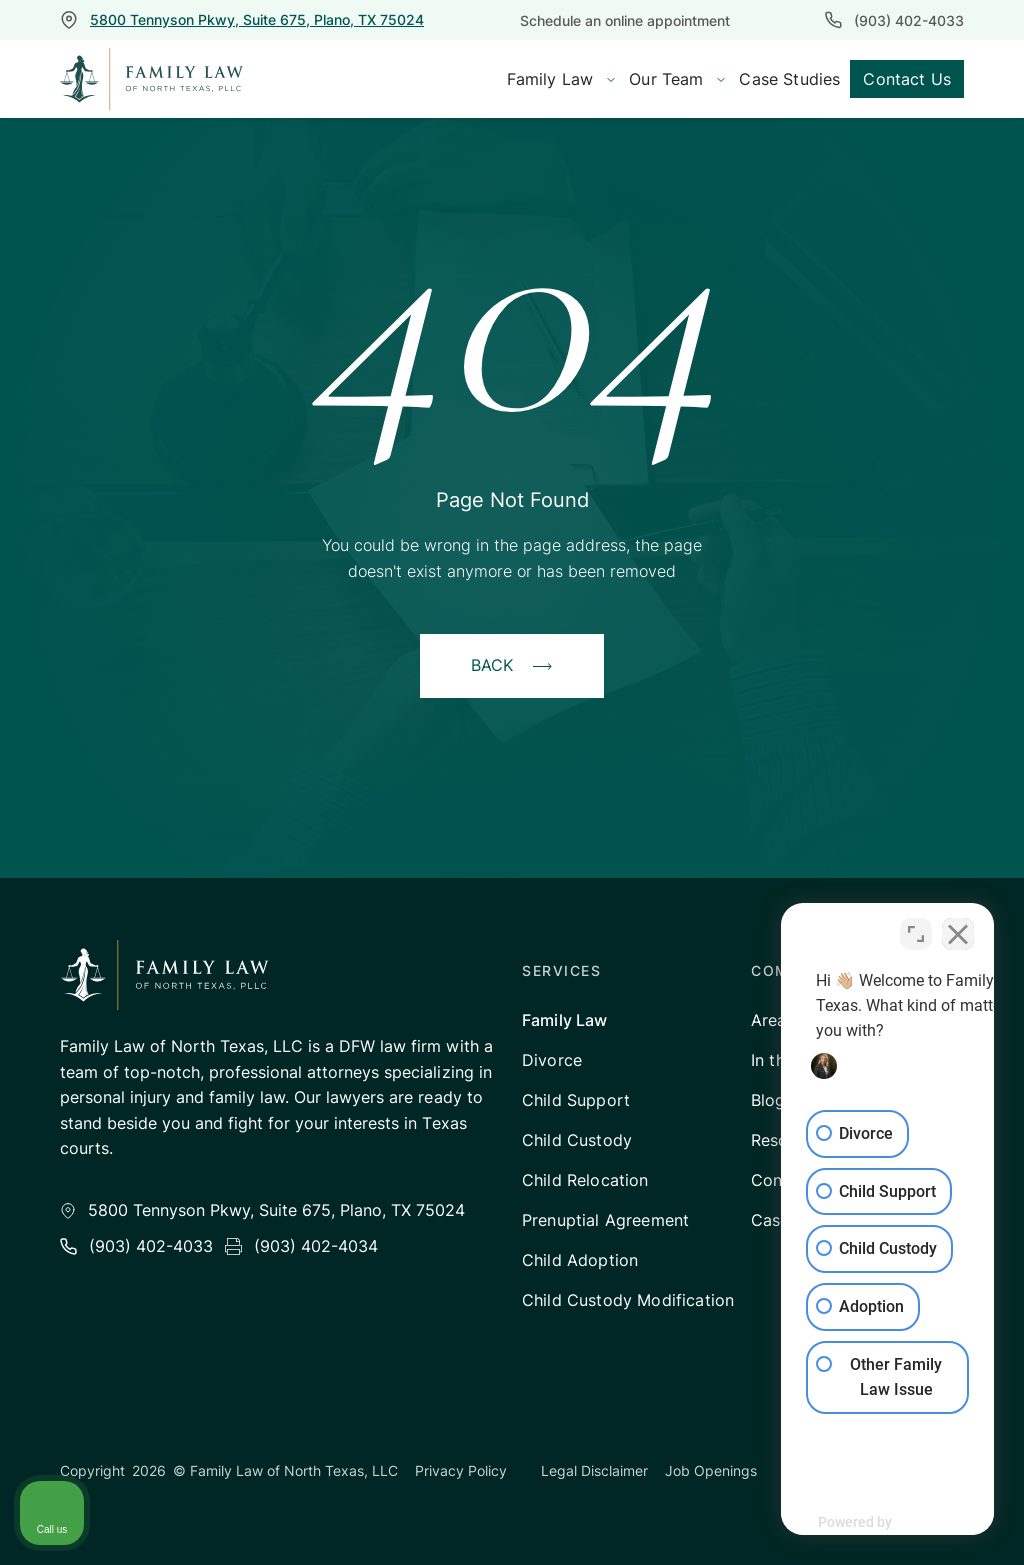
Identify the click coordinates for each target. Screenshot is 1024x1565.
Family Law (565, 1020)
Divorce (552, 1060)
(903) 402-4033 (909, 20)
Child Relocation (585, 1180)
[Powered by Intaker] (854, 1523)
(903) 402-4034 (316, 1246)
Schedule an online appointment (625, 20)
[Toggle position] (916, 926)
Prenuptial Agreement (605, 1220)
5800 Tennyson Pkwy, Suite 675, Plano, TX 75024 (257, 19)
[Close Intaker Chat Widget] (958, 926)
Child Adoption (580, 1260)
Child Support (576, 1100)
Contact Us (907, 79)
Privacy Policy (461, 1470)
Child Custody (577, 1140)
